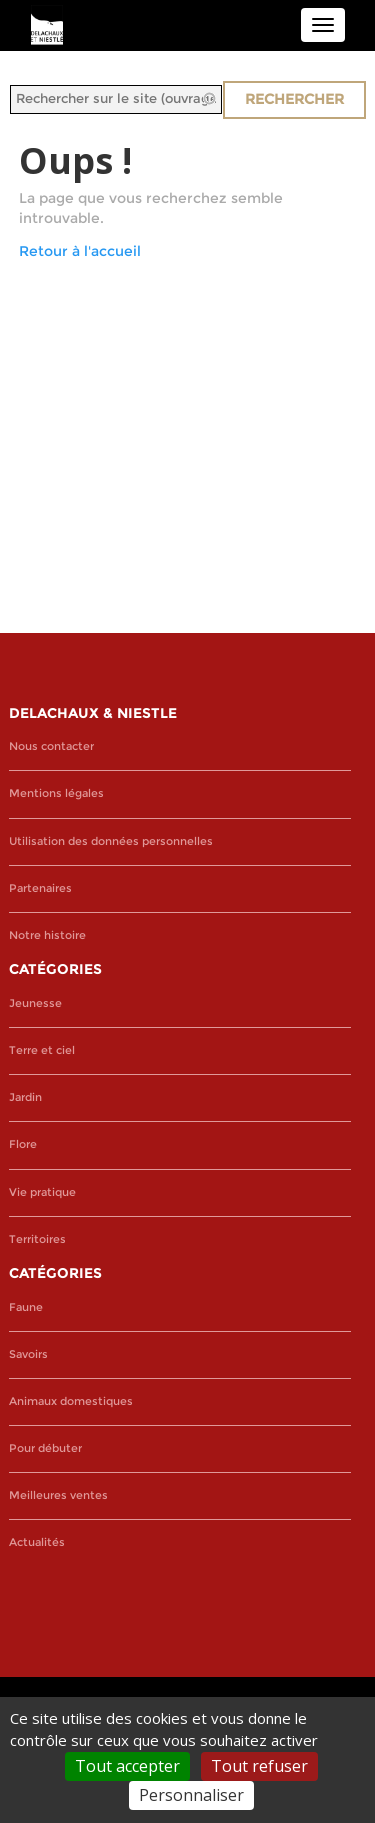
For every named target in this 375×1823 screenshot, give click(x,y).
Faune (26, 1307)
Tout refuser (259, 1766)
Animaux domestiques (71, 1401)
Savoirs (28, 1354)
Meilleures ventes (58, 1495)
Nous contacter (51, 746)
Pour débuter (45, 1448)
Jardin (25, 1097)
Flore (23, 1144)
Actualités (37, 1542)
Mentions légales (56, 793)
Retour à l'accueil (80, 251)
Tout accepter (127, 1766)
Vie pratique (42, 1192)
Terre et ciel (42, 1050)
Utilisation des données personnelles (111, 841)
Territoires (37, 1239)
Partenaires (40, 888)
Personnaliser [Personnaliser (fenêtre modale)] (191, 1795)
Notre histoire (47, 935)
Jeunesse (35, 1003)
